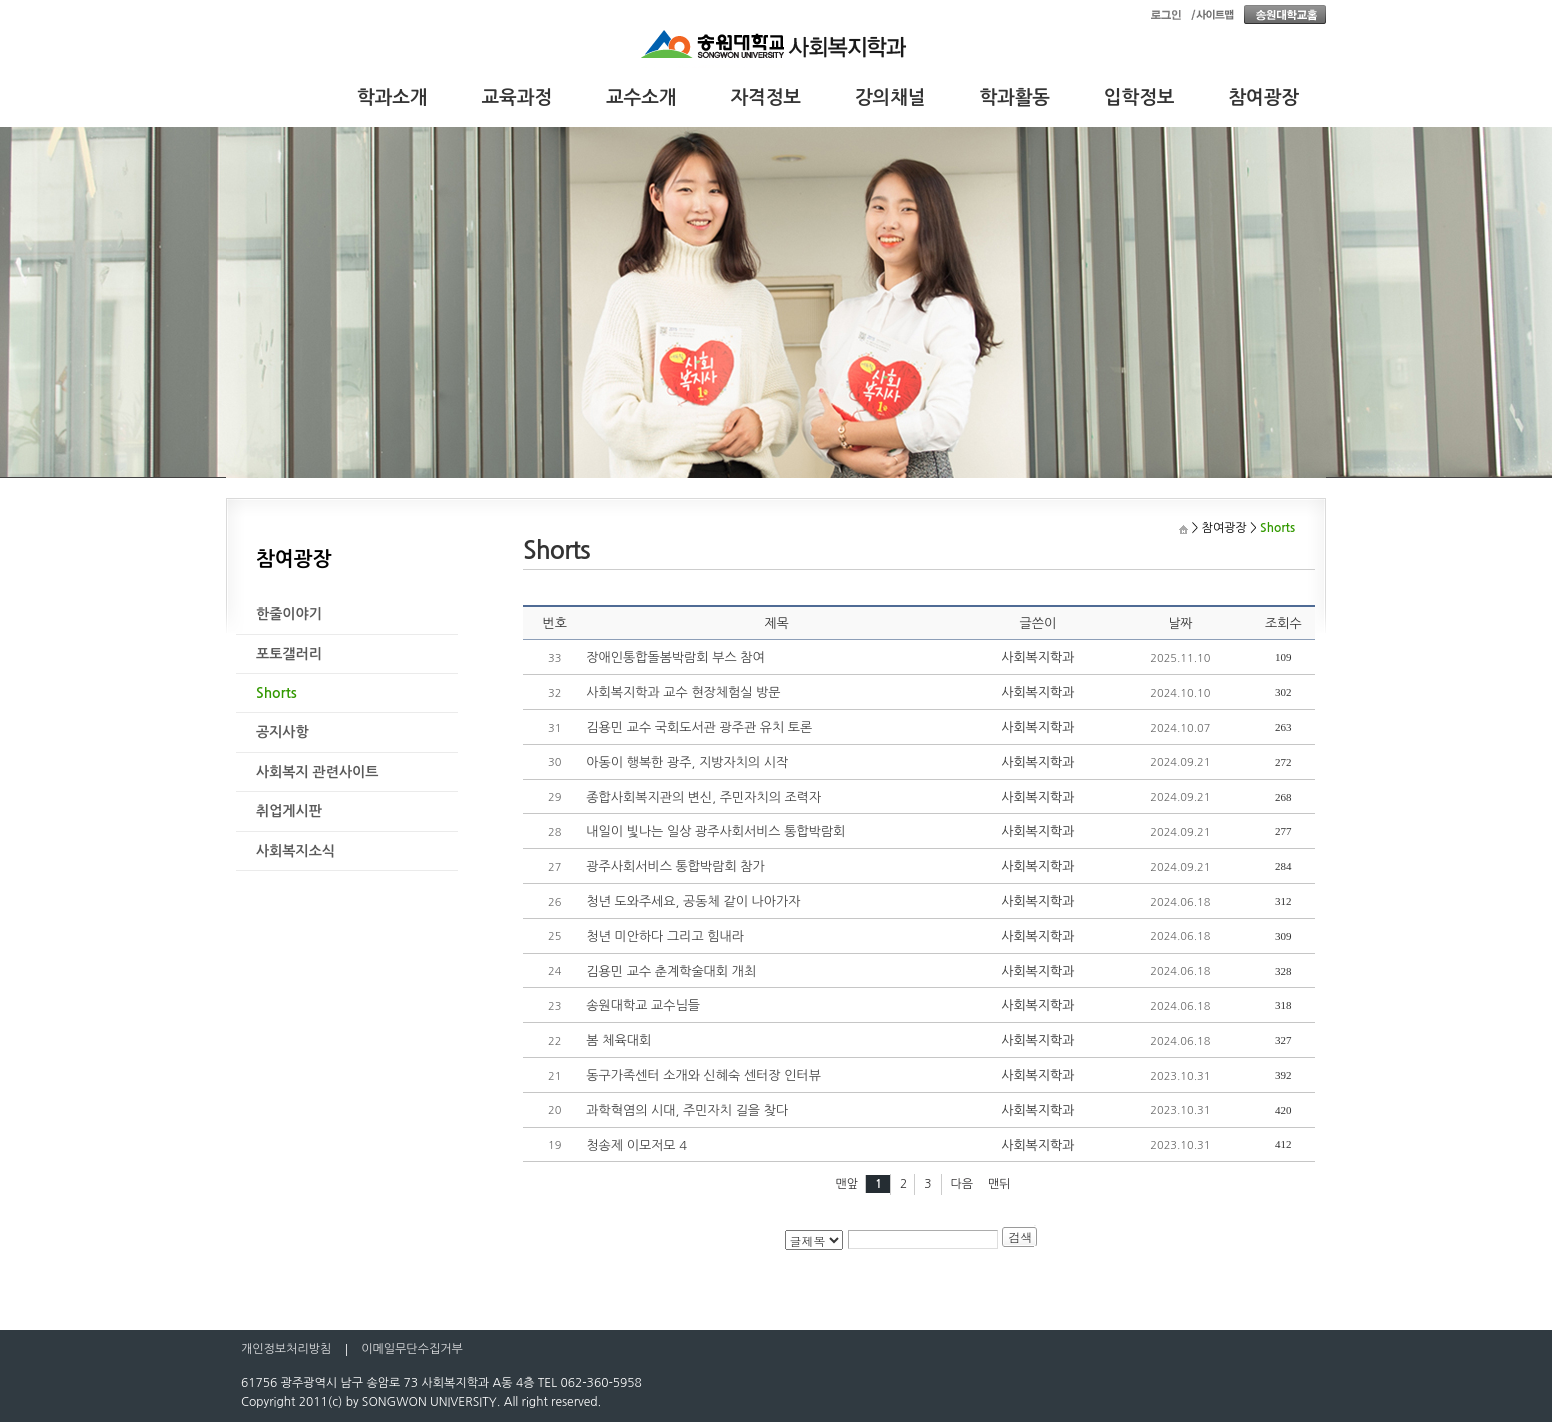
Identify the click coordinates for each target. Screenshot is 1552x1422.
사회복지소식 (295, 851)
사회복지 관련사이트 (317, 772)
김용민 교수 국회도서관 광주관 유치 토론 (699, 727)
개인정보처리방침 (286, 1349)
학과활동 (1015, 97)
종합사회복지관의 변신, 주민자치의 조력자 (703, 797)
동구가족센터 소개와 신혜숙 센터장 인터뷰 (703, 1075)
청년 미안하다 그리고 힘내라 (665, 936)
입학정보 (1139, 97)
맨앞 (846, 1184)
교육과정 (517, 97)
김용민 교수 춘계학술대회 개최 (671, 971)
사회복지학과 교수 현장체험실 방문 (683, 692)
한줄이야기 (289, 614)
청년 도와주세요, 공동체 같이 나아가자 (693, 901)
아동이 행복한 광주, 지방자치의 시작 (687, 762)
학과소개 (392, 97)
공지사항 (282, 732)
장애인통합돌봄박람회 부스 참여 (675, 657)
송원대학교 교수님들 (643, 1005)
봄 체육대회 (618, 1040)
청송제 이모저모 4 (636, 1145)
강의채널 (890, 97)
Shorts (276, 693)
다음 (962, 1184)
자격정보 (766, 97)
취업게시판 (289, 811)
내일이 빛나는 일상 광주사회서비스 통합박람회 (715, 831)
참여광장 (1264, 97)
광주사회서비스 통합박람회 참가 (675, 866)
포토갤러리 (289, 654)
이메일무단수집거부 (412, 1349)
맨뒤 (999, 1184)
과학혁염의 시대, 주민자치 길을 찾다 (687, 1110)
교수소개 (641, 97)
